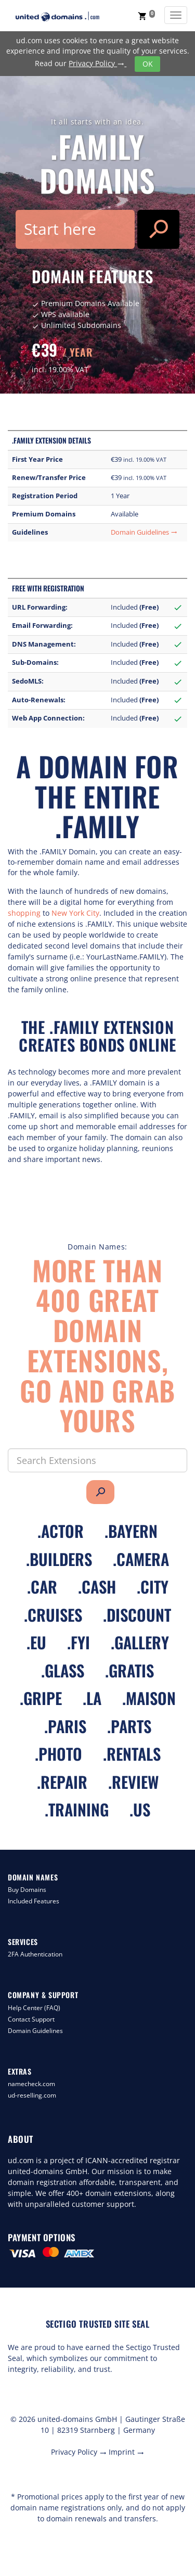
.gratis (129, 1670)
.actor (60, 1531)
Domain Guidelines (144, 532)
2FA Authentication (35, 1954)
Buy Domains (27, 1889)
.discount (137, 1614)
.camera (141, 1559)
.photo (58, 1753)
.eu (36, 1642)
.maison (149, 1698)
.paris (65, 1726)
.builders (59, 1559)
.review (133, 1782)
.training (77, 1809)
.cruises (53, 1614)
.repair (62, 1782)
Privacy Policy (97, 63)
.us (139, 1809)
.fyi (78, 1642)
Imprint (126, 2452)
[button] (146, 15)
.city (152, 1586)
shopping (24, 913)
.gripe (41, 1698)
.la (92, 1698)
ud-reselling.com (32, 2095)
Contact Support (31, 2019)
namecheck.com (31, 2083)
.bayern (131, 1531)
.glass (62, 1670)
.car (42, 1586)
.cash (97, 1586)
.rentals (132, 1753)
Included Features (33, 1901)
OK (147, 64)
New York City (74, 913)
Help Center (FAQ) (34, 2007)
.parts (129, 1726)
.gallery (140, 1642)
